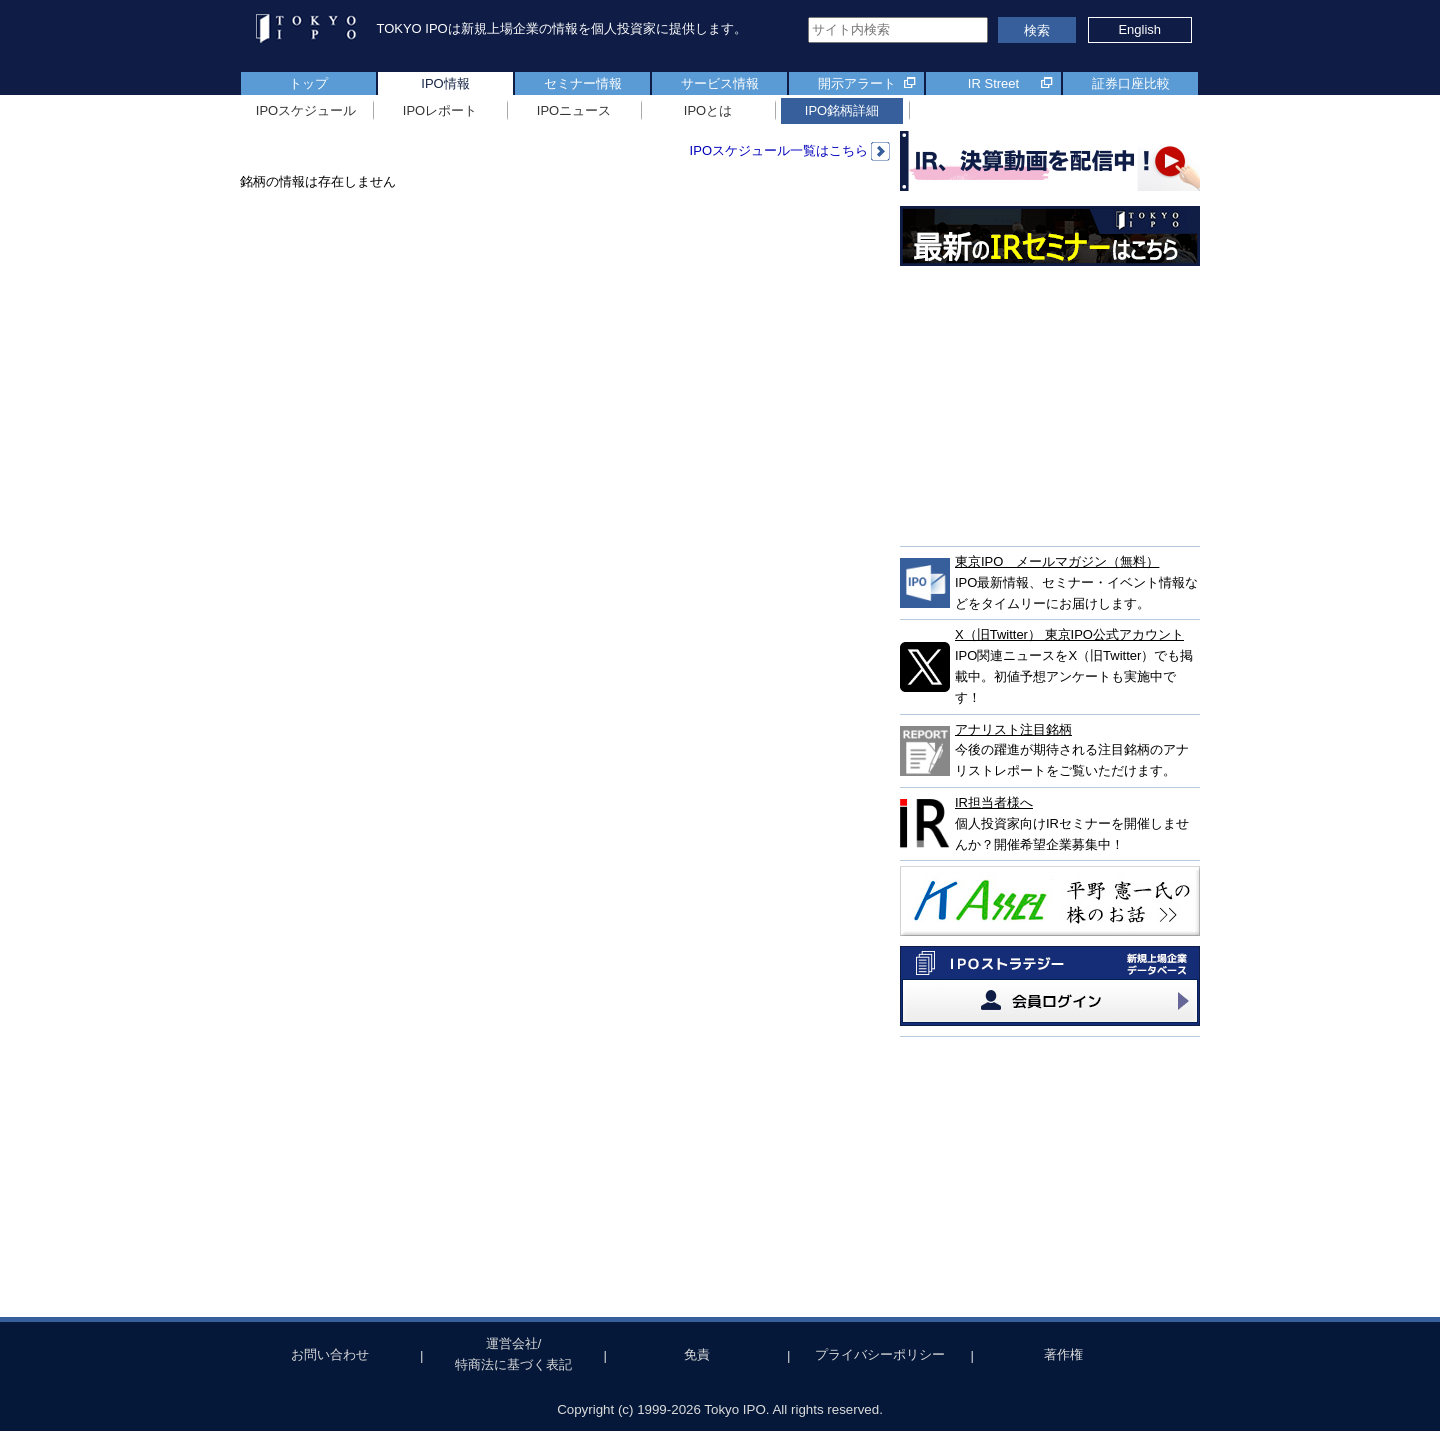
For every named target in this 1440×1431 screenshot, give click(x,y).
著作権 (1063, 1354)
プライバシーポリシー (880, 1354)
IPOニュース (574, 110)
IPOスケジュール (306, 110)
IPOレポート (440, 110)
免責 (697, 1354)
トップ (308, 83)
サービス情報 (720, 83)
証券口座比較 (1131, 83)
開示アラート (857, 83)
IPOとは (708, 110)
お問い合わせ (330, 1354)
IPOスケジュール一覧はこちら (790, 150)
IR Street (993, 83)
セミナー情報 (583, 83)
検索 (1037, 30)
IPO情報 (445, 83)
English (1139, 29)
